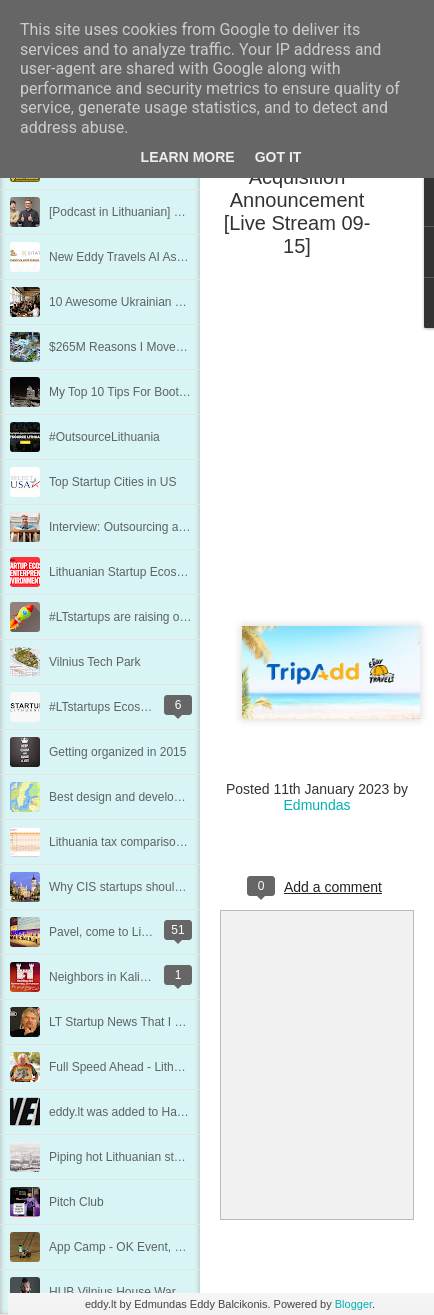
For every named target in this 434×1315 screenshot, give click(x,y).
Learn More (188, 157)
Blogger (353, 1304)
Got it (278, 157)
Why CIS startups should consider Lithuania (165, 887)
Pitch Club (76, 1202)
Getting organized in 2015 (117, 752)
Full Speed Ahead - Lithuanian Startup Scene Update (190, 1067)
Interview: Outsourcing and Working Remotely (171, 527)
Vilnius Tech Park (95, 662)
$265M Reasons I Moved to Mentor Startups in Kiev (186, 347)
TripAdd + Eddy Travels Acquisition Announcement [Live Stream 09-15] (297, 188)
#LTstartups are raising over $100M (142, 617)
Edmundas (317, 805)
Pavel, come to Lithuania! (116, 932)
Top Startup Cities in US (112, 482)
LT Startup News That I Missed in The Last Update (183, 1022)
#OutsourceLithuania (104, 437)
